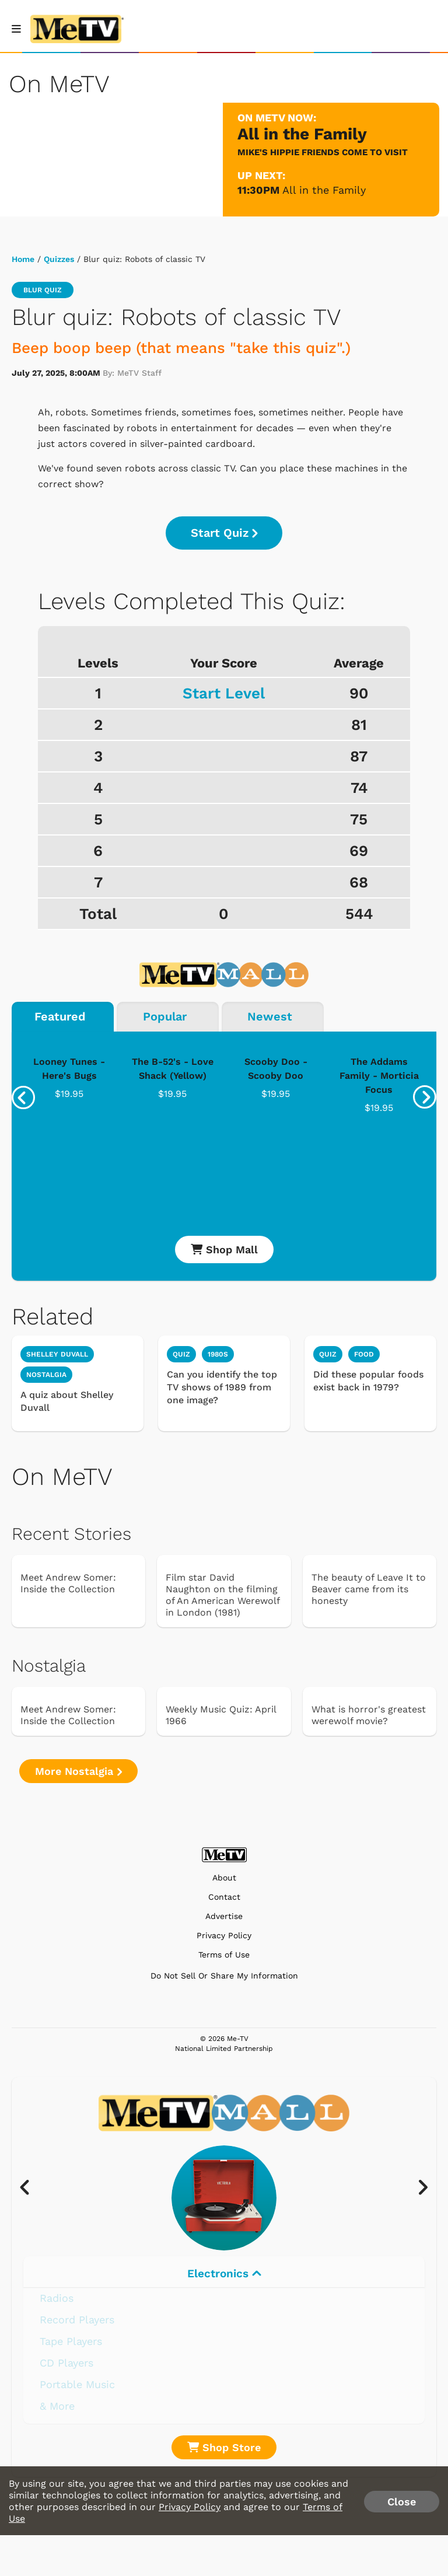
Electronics (224, 2273)
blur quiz (42, 290)
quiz (181, 1354)
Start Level (224, 693)
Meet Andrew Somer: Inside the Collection (68, 1583)
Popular (165, 1016)
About (224, 1878)
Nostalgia (46, 1375)
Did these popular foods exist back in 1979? (368, 1381)
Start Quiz (224, 533)
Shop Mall (224, 1249)
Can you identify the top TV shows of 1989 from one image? (222, 1387)
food (364, 1354)
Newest (269, 1016)
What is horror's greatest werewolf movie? (369, 1715)
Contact (224, 1897)
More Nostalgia (78, 1771)
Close (401, 2501)
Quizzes (59, 259)
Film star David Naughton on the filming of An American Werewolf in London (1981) (222, 1595)
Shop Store (224, 2447)
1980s (218, 1354)
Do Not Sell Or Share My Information (224, 1975)
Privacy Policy (224, 1935)
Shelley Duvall (57, 1354)
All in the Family (324, 190)
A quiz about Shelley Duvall (66, 1401)
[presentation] (23, 1097)
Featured (60, 1016)
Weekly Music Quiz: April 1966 (221, 1715)
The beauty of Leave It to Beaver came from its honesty (369, 1589)
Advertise (224, 1916)
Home (23, 259)
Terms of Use (224, 1955)
